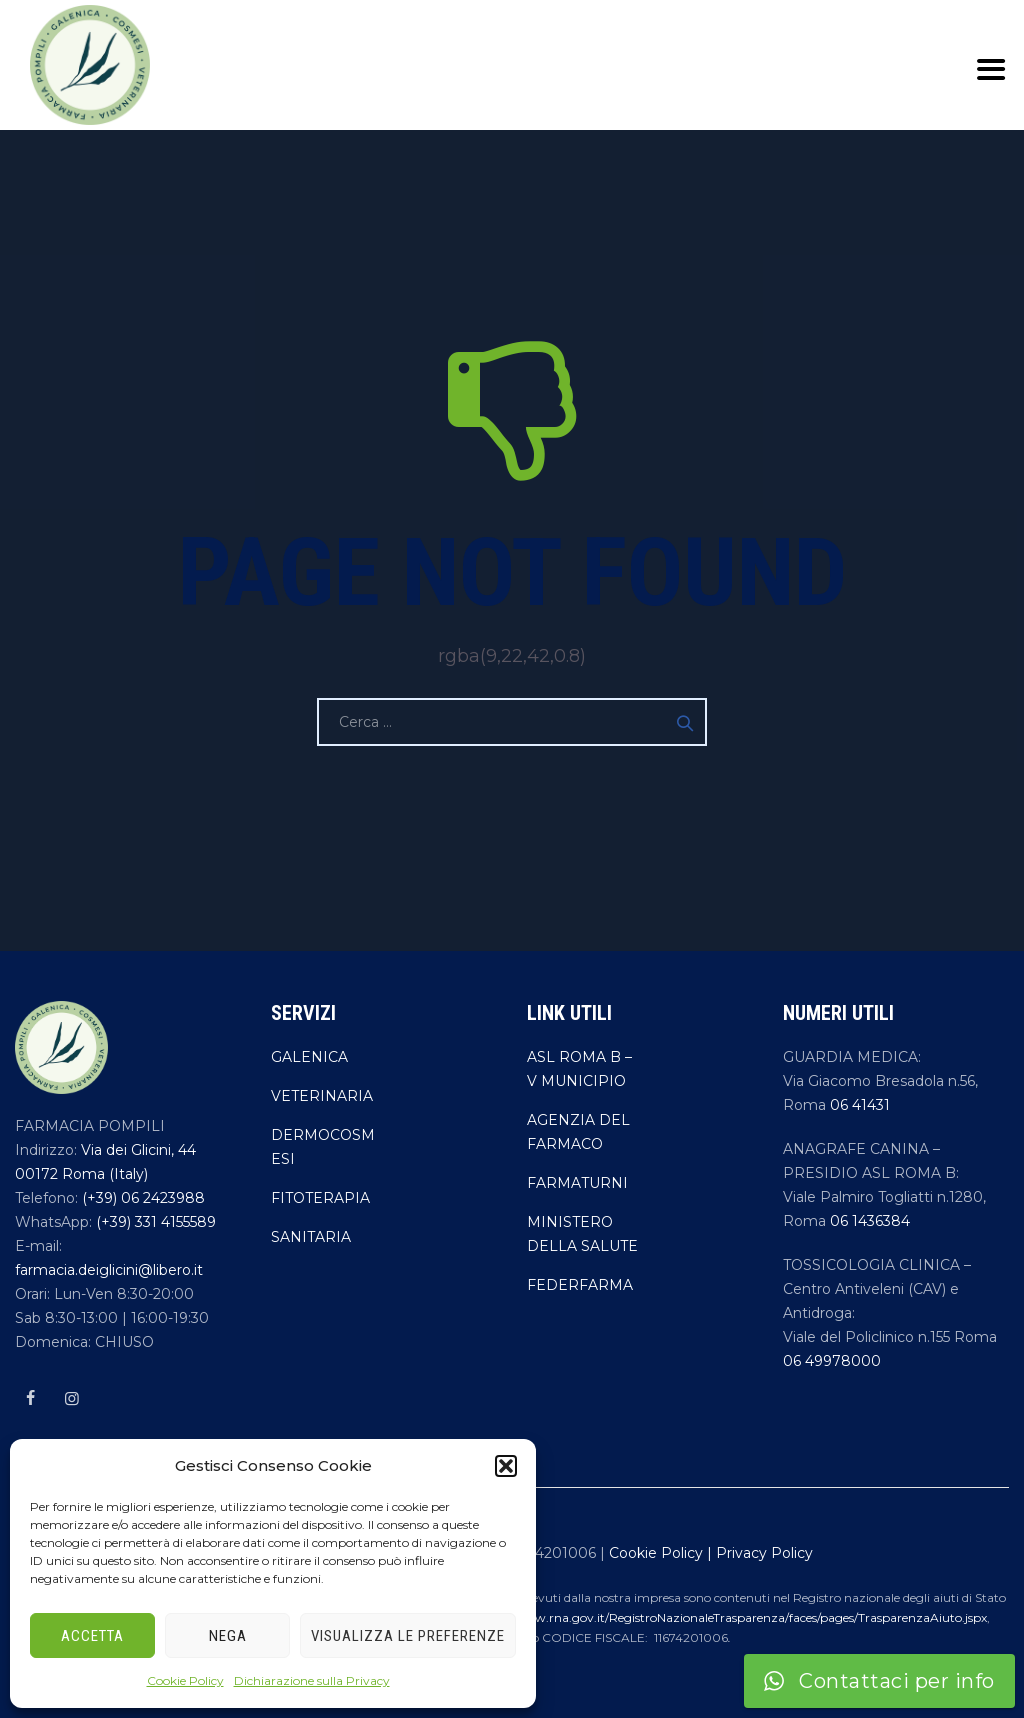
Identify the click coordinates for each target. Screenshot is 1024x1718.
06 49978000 (832, 1361)
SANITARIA (311, 1237)
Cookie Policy (185, 1680)
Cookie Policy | (662, 1553)
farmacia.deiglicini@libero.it (109, 1270)
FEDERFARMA (580, 1285)
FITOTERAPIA (320, 1198)
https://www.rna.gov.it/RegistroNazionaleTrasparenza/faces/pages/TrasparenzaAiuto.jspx (729, 1617)
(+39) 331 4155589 (154, 1222)
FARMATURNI (577, 1183)
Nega (228, 1636)
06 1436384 (870, 1221)
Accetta (92, 1636)
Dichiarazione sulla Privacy (312, 1680)
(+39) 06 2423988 (141, 1198)
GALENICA (309, 1057)
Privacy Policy (764, 1553)
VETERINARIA (322, 1096)
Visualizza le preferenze (408, 1636)
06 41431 (860, 1105)
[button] (506, 1466)
